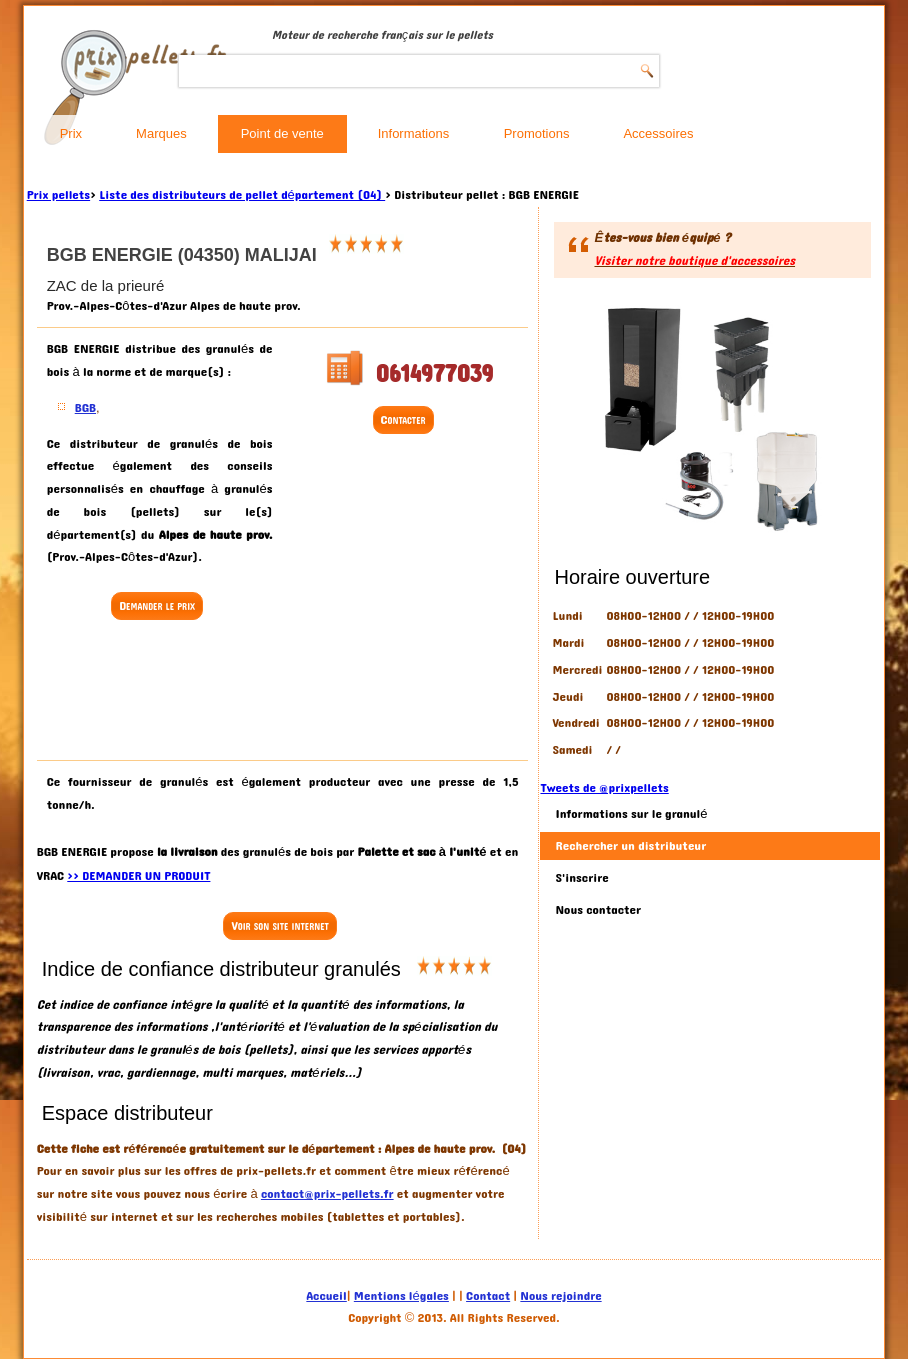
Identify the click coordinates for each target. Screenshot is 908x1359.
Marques (161, 133)
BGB (85, 408)
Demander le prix (157, 606)
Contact (488, 1296)
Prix (71, 133)
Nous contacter (598, 910)
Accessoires (658, 133)
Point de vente (282, 133)
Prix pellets (58, 195)
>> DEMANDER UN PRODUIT (138, 876)
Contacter (403, 420)
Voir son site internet (279, 926)
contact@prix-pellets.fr (327, 1194)
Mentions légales (401, 1296)
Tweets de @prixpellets (604, 788)
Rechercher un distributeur (630, 846)
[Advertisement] (207, 693)
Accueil (326, 1296)
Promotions (537, 133)
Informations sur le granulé (631, 814)
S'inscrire (581, 878)
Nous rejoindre (560, 1296)
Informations (414, 133)
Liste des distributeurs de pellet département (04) (242, 195)
